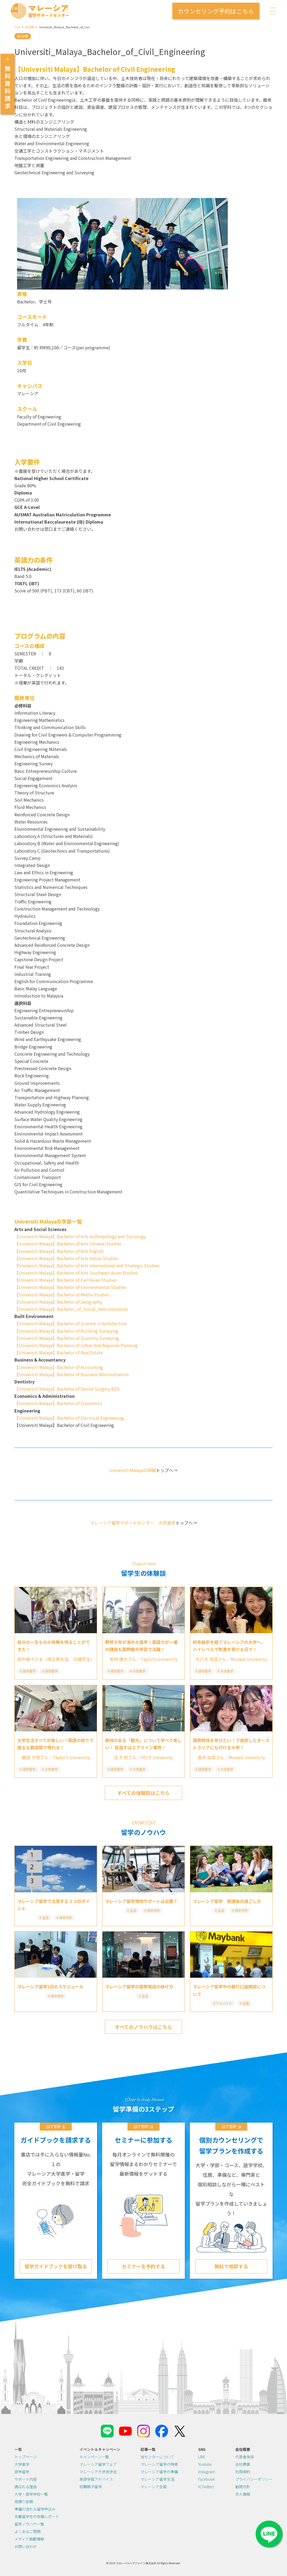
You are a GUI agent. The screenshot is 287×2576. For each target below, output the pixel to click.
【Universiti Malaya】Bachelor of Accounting (58, 1367)
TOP (17, 27)
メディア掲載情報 (29, 2539)
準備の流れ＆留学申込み (34, 2509)
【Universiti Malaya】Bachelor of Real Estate (58, 1352)
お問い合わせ (25, 2546)
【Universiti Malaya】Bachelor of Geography (58, 1302)
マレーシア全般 (154, 2486)
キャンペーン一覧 (94, 2456)
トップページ (25, 2456)
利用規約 (242, 2471)
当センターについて (157, 2456)
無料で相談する (231, 2266)
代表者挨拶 (244, 2456)
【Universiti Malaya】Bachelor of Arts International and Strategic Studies (87, 1265)
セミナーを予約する (143, 2266)
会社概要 (242, 2464)
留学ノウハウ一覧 (29, 2524)
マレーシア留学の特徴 (159, 2464)
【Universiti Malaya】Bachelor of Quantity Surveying (66, 1338)
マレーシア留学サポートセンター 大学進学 (133, 1523)
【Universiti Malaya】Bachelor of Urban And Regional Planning (76, 1345)
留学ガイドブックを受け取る (56, 2266)
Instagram (206, 2471)
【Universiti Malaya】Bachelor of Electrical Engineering (69, 1418)
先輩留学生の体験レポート (36, 2516)
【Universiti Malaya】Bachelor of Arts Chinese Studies (67, 1243)
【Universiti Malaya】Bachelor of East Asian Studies (65, 1280)
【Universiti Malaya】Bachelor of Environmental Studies (70, 1287)
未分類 (29, 27)
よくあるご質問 (27, 2531)
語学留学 (21, 2471)
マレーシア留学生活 (157, 2479)
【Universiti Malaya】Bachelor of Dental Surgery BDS (67, 1389)
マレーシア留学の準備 (159, 2471)
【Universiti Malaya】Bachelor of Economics (58, 1403)
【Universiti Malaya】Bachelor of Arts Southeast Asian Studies (76, 1272)
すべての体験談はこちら (143, 1792)
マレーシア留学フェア (98, 2464)
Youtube (205, 2464)
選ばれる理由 (25, 2486)
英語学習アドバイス (96, 2479)
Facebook (206, 2479)
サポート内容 (25, 2479)
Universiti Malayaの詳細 (132, 1470)
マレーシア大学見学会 (98, 2471)
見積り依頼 (23, 2501)
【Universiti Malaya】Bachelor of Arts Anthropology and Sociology (80, 1236)
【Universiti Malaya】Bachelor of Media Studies (61, 1294)
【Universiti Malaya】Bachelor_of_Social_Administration (71, 1309)
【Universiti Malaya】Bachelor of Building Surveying (66, 1331)
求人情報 (242, 2494)
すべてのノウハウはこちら (143, 2026)
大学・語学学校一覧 (31, 2494)
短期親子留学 (90, 2486)
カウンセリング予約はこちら (216, 11)
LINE (201, 2456)
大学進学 (21, 2464)
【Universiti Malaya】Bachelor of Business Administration (71, 1374)
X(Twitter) (206, 2486)
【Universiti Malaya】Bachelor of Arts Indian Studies (66, 1258)
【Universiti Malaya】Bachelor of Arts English (58, 1251)
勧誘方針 (242, 2486)
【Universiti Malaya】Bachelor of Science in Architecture (70, 1323)
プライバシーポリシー (254, 2479)
